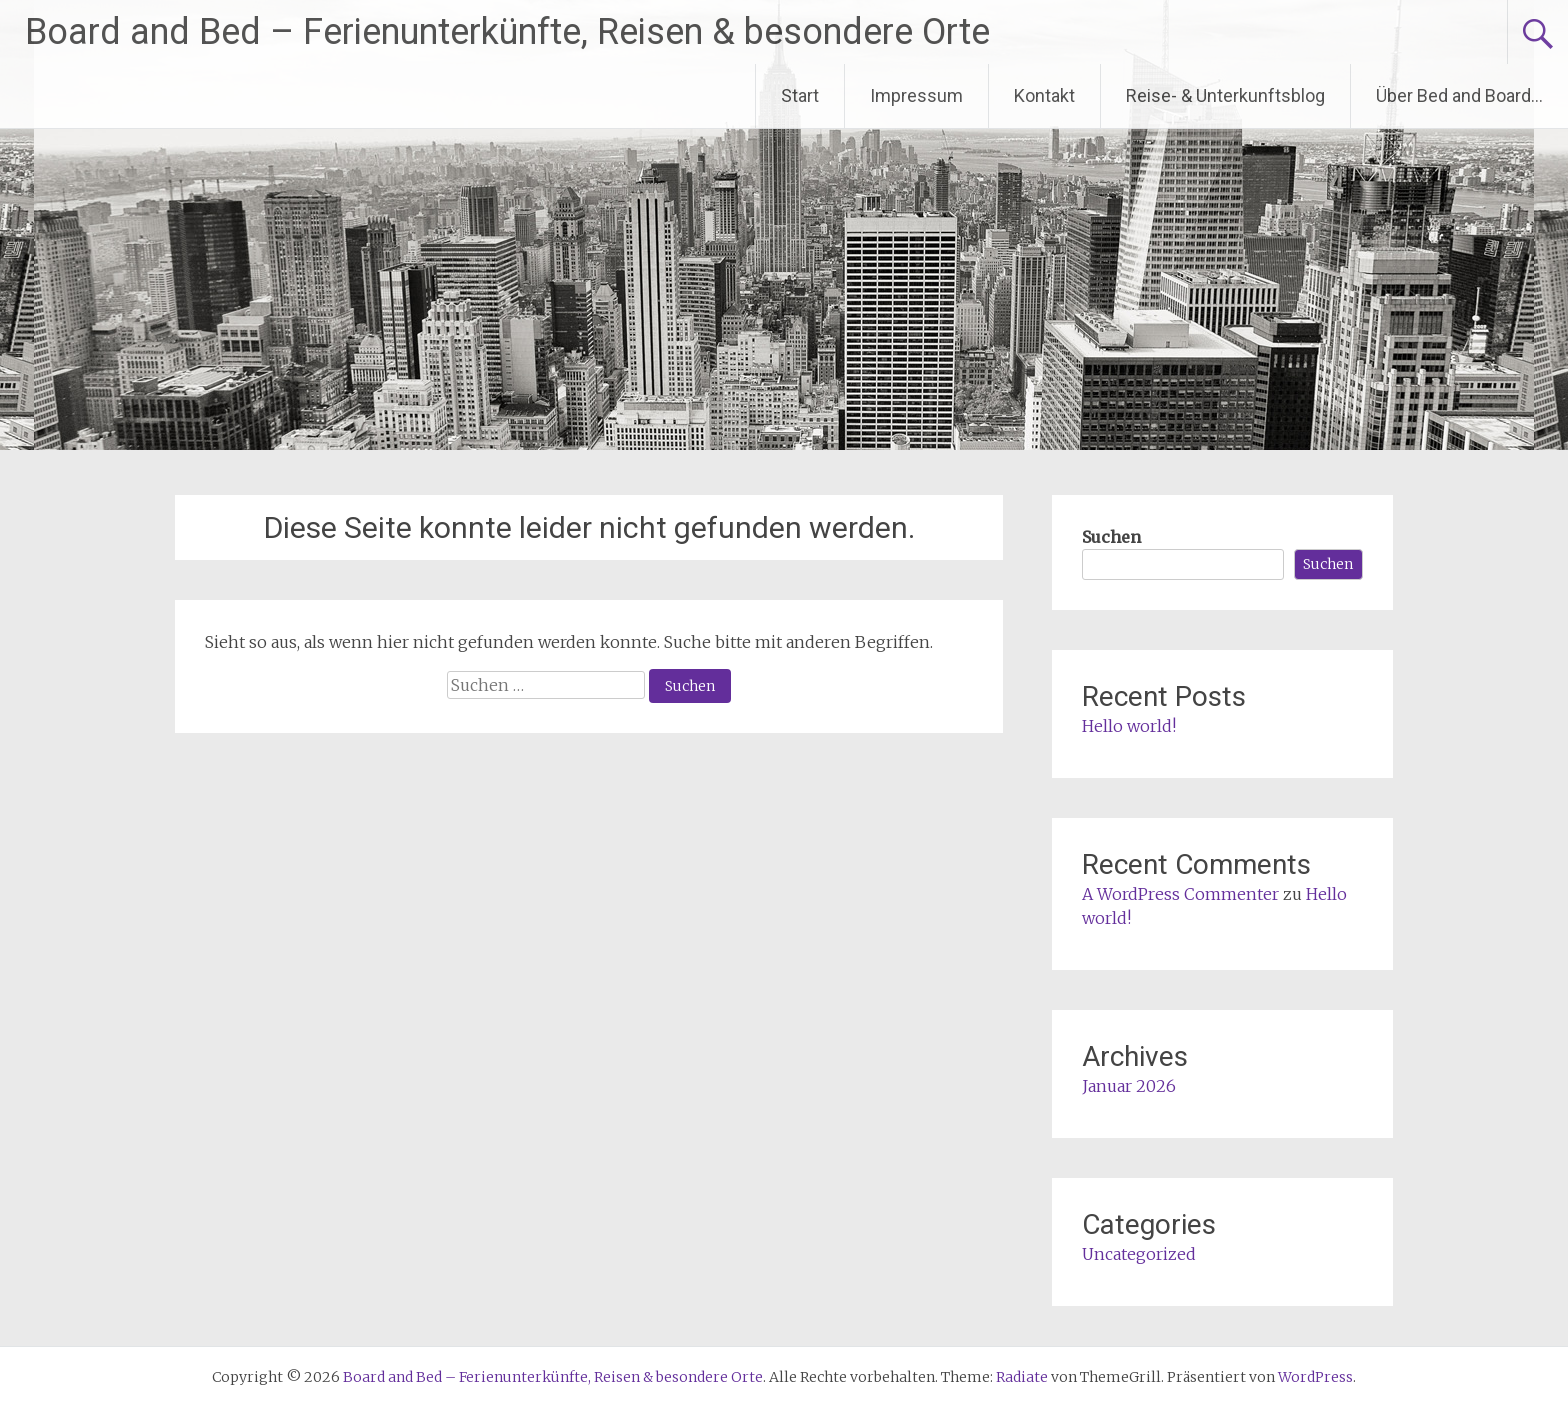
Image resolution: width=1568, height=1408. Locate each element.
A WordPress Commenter (1180, 894)
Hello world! (1129, 726)
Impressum (916, 95)
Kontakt (1044, 95)
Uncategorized (1139, 1254)
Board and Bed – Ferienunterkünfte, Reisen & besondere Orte (507, 32)
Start (800, 95)
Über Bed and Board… (1459, 95)
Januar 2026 (1129, 1086)
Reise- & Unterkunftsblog (1225, 95)
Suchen (1111, 537)
